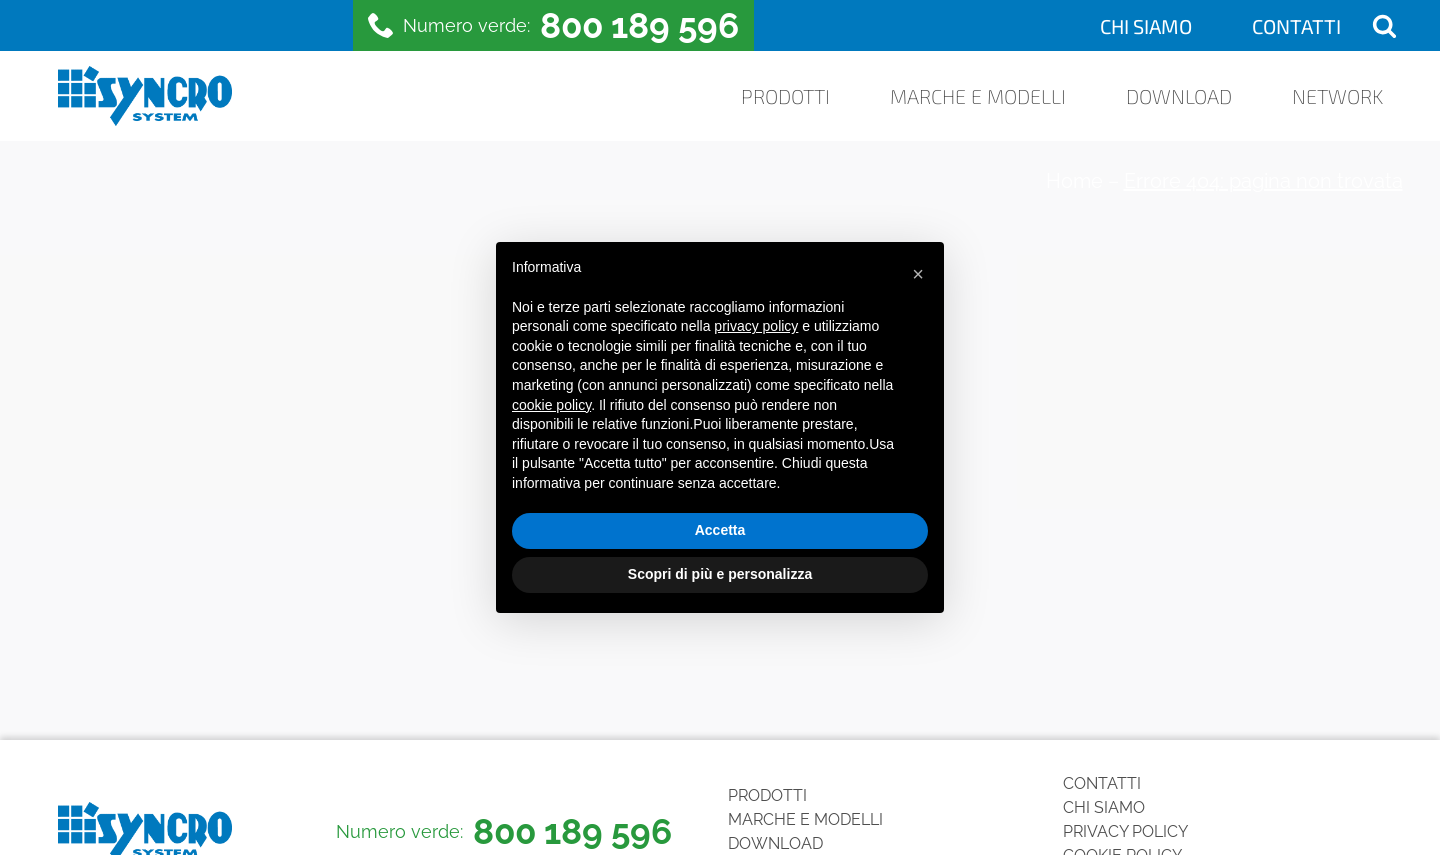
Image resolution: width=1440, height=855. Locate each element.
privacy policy (756, 326)
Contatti (1296, 26)
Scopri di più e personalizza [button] (720, 574)
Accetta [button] (720, 530)
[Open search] (1384, 25)
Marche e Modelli (978, 96)
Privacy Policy (1125, 831)
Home (1074, 181)
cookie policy (551, 405)
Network (1337, 96)
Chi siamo (1146, 26)
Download (1179, 96)
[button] (918, 274)
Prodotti (785, 96)
